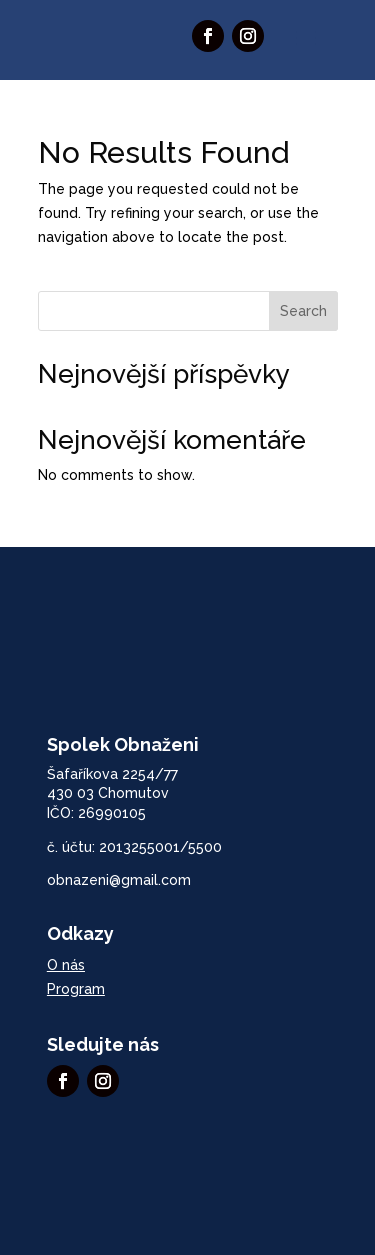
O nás (66, 965)
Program (76, 989)
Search (303, 311)
